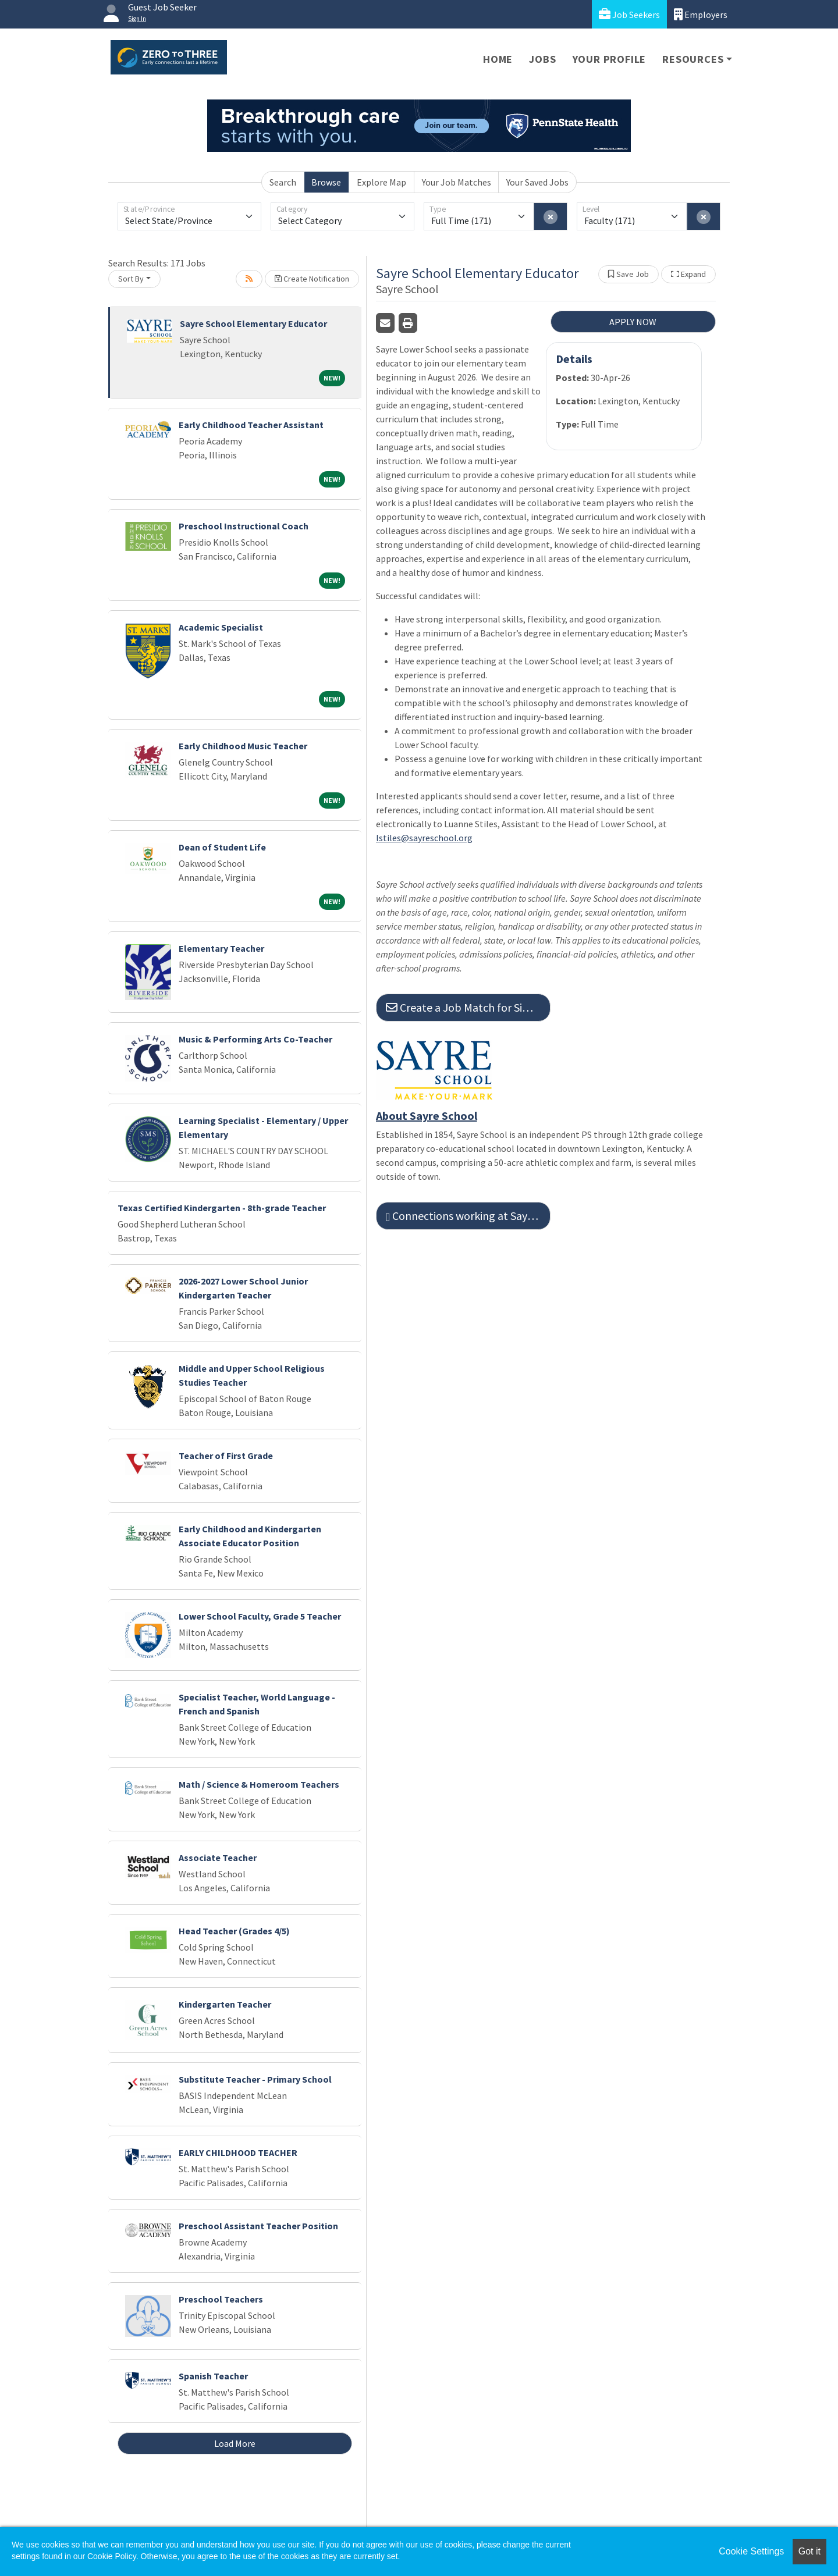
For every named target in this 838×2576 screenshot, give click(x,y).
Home (498, 59)
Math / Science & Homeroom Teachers (259, 1784)
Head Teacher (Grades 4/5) (234, 1931)
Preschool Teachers (221, 2299)
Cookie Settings (751, 2551)
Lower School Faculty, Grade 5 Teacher (260, 1616)
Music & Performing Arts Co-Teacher (255, 1039)
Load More (234, 2443)
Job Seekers (629, 14)
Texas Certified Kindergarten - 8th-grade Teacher (222, 1208)
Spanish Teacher (213, 2376)
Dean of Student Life (222, 847)
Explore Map (381, 182)
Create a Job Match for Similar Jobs (468, 1007)
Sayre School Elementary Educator (253, 323)
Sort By (131, 278)
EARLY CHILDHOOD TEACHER (238, 2152)
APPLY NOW (632, 322)
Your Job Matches (456, 182)
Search (282, 182)
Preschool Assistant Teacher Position (258, 2226)
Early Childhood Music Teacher (243, 746)
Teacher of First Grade (226, 1455)
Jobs (542, 59)
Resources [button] (692, 59)
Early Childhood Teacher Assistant (251, 424)
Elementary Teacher (221, 948)
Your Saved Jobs (537, 182)
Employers (700, 14)
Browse (326, 182)
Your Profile (610, 59)
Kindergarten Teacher (225, 2004)
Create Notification (312, 278)
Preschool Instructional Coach (243, 526)
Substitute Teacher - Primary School (255, 2079)
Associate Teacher (218, 1857)
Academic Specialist (221, 627)
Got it (809, 2551)
